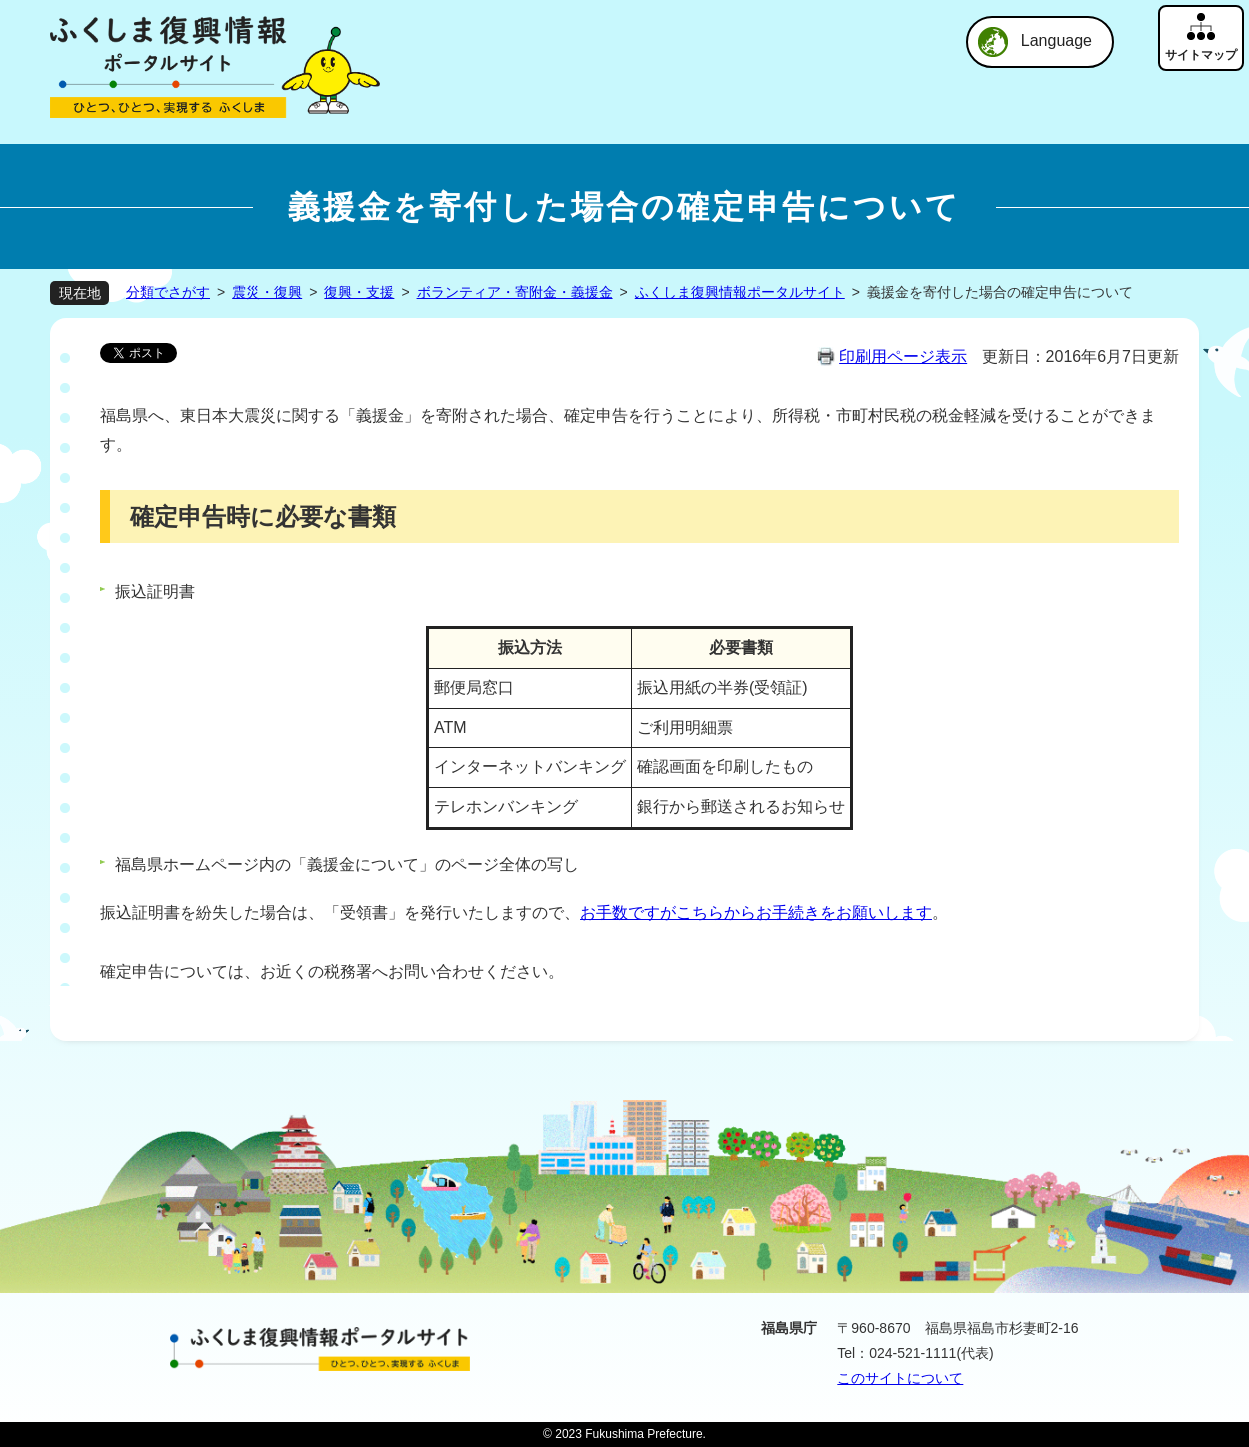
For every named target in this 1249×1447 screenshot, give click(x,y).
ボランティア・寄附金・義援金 (515, 292)
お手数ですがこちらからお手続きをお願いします (756, 912)
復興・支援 (359, 292)
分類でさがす (168, 292)
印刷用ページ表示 (903, 356)
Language (1056, 40)
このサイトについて (900, 1378)
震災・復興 (267, 292)
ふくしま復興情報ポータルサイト (740, 292)
